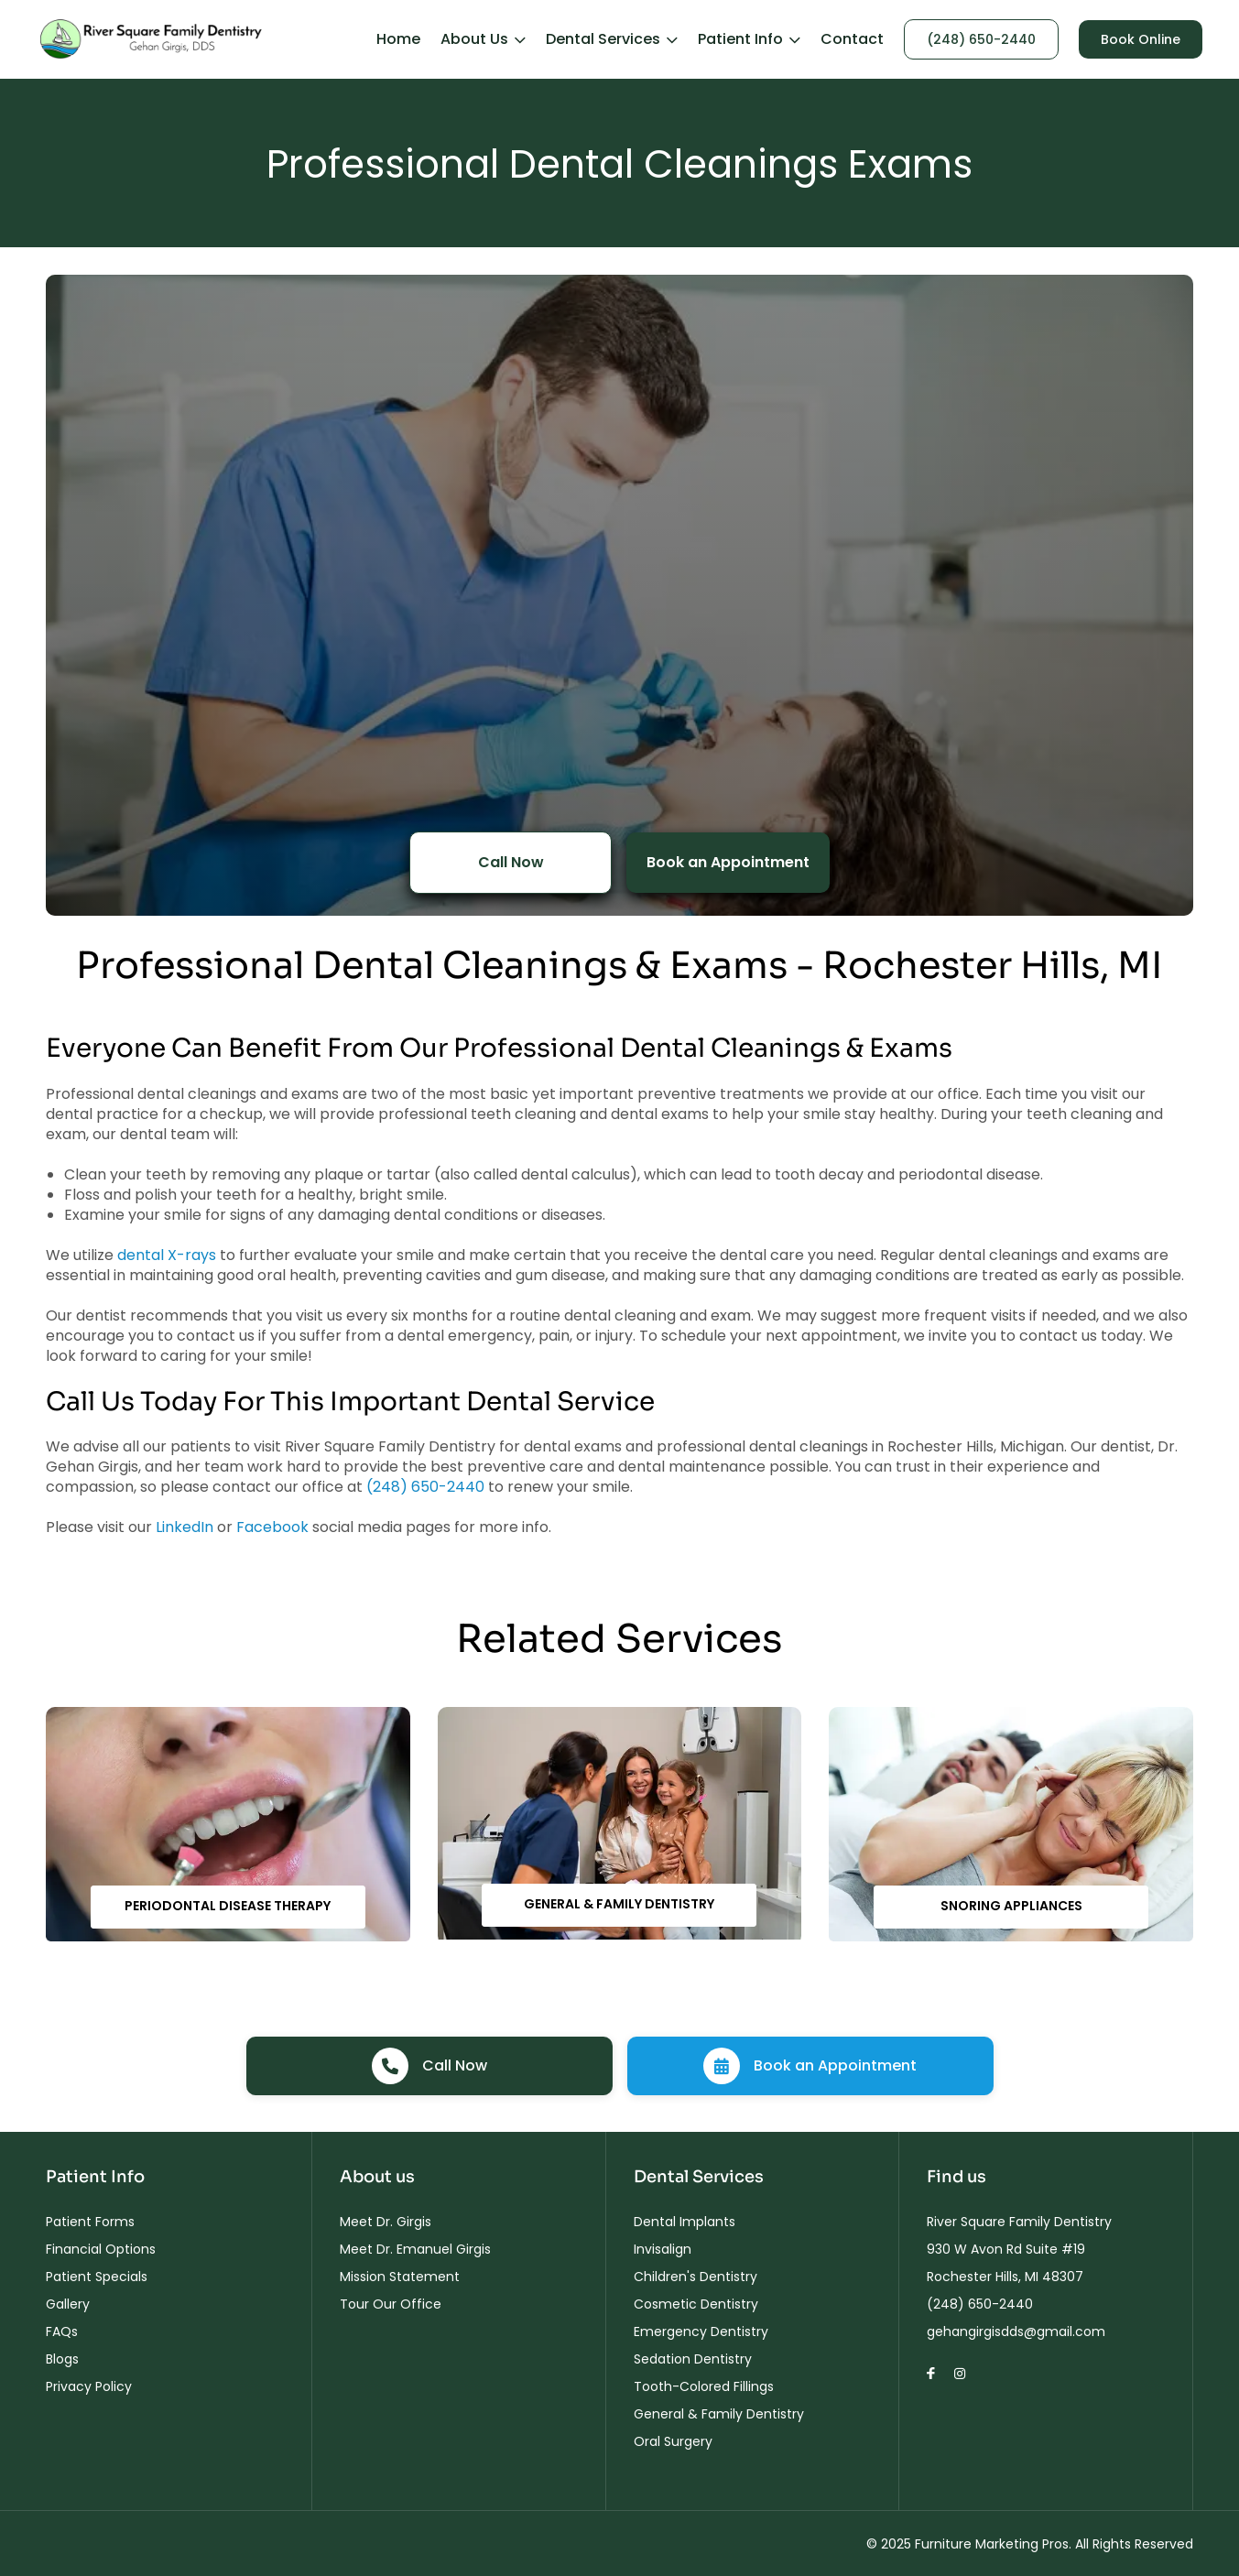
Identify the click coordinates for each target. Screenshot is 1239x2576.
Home (398, 39)
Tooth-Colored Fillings (704, 2386)
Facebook (272, 1527)
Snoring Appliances (1011, 1906)
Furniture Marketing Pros (992, 2544)
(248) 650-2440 (981, 39)
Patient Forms (90, 2221)
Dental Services (612, 39)
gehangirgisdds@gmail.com (1016, 2331)
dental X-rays (166, 1255)
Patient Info (749, 39)
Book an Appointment (728, 862)
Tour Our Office (390, 2304)
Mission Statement (400, 2276)
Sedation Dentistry (693, 2359)
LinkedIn (184, 1527)
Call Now (511, 862)
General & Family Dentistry (619, 1904)
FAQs (62, 2331)
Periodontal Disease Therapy (228, 1906)
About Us (483, 39)
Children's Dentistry (695, 2276)
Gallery (68, 2304)
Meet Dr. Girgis (385, 2221)
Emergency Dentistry (701, 2331)
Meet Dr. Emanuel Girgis (415, 2249)
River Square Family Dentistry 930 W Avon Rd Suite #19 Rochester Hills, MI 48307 (1019, 2249)
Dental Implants (684, 2221)
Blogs (62, 2359)
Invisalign (662, 2249)
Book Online (1140, 39)
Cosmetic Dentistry (696, 2304)
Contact (852, 39)
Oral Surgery (673, 2441)
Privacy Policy (89, 2386)
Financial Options (101, 2249)
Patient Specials (96, 2276)
